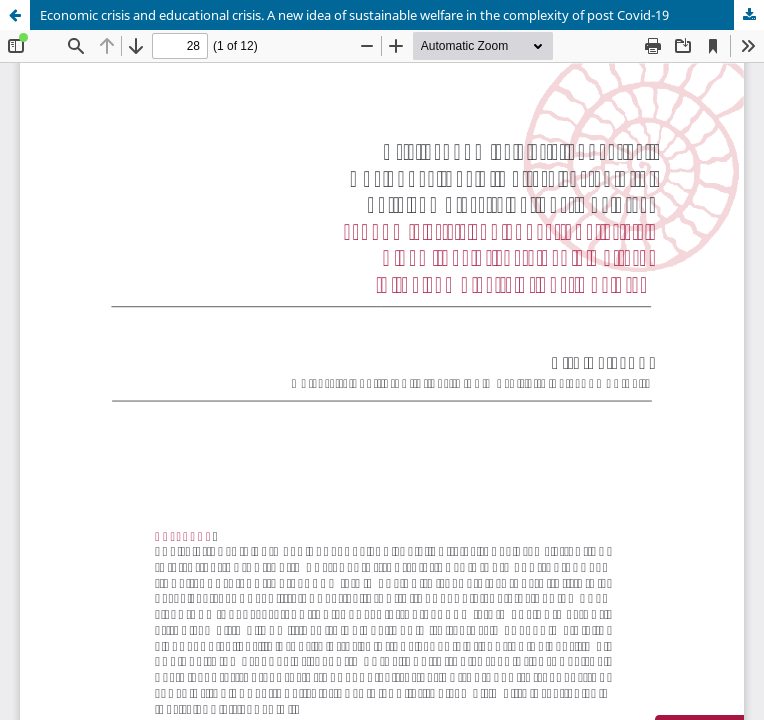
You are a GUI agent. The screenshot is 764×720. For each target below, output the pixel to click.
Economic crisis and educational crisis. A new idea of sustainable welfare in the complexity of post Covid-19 (354, 15)
